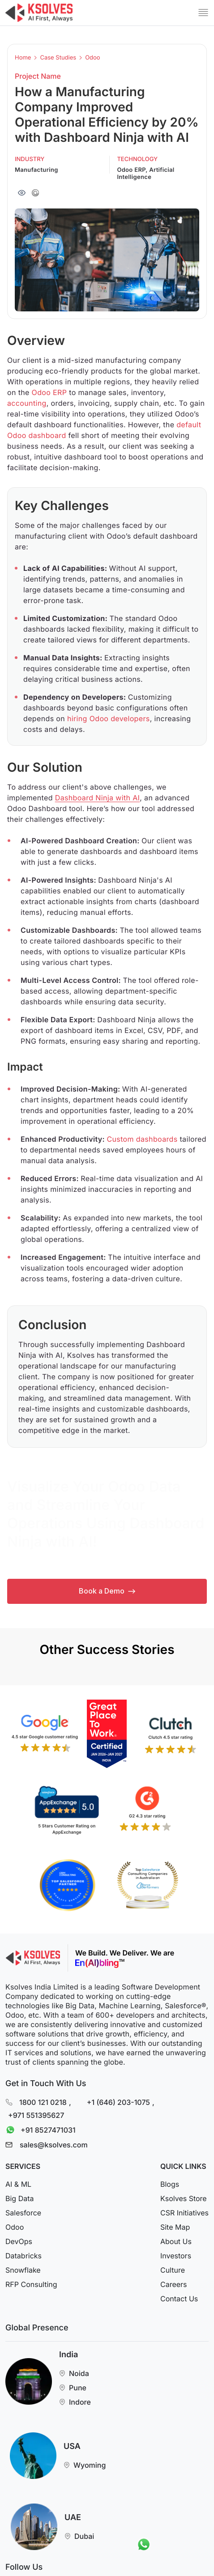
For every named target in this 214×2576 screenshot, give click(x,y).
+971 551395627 (36, 2114)
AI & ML (18, 2184)
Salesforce (23, 2212)
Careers (173, 2284)
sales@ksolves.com (54, 2144)
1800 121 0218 (43, 2101)
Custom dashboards (142, 1139)
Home (23, 58)
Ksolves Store (183, 2198)
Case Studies (58, 58)
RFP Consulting (31, 2284)
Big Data (19, 2198)
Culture (172, 2270)
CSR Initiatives (184, 2212)
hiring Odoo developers (108, 718)
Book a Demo (107, 1590)
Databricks (23, 2255)
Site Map (175, 2227)
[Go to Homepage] (39, 13)
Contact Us (179, 2298)
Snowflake (23, 2270)
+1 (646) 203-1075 (118, 2101)
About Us (176, 2241)
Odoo (92, 58)
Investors (175, 2255)
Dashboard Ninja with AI (97, 797)
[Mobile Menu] (203, 12)
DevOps (18, 2241)
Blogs (169, 2184)
